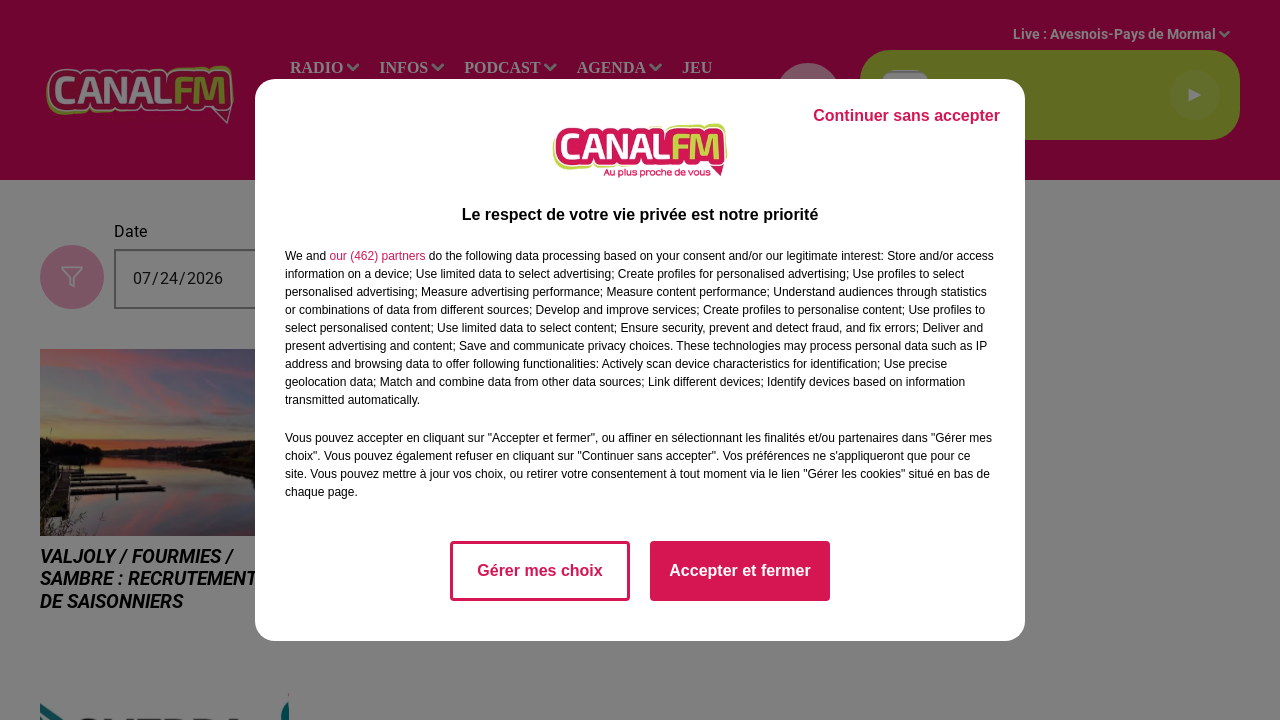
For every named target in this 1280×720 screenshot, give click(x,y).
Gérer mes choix (539, 570)
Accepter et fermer (739, 570)
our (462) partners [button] (377, 256)
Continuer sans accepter (906, 115)
